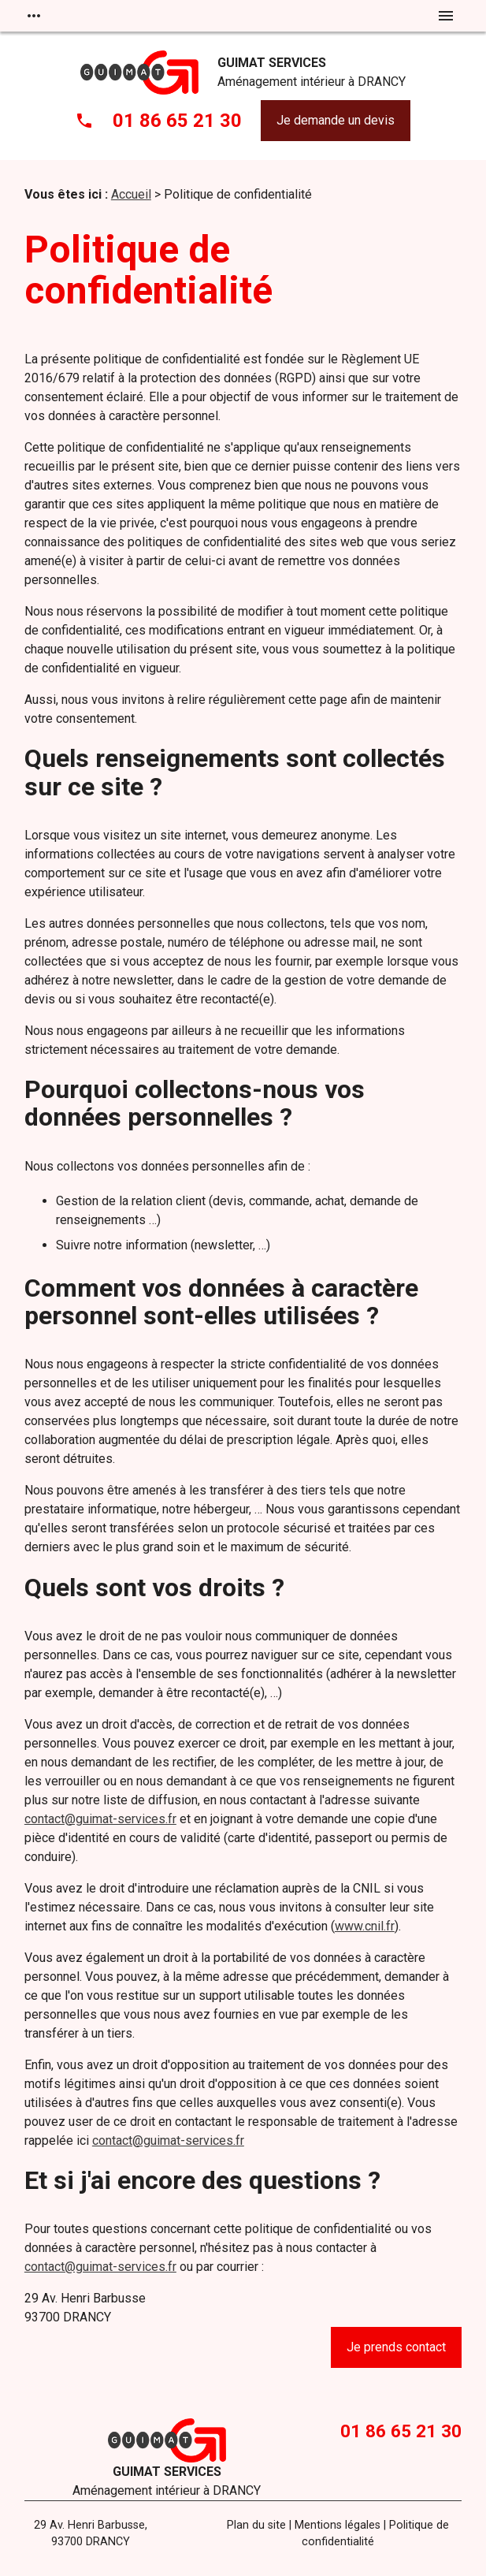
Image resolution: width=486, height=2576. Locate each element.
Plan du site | (259, 2525)
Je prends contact (396, 2347)
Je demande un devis (335, 120)
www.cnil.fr (365, 1926)
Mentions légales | (340, 2525)
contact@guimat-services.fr (100, 1818)
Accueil (131, 194)
